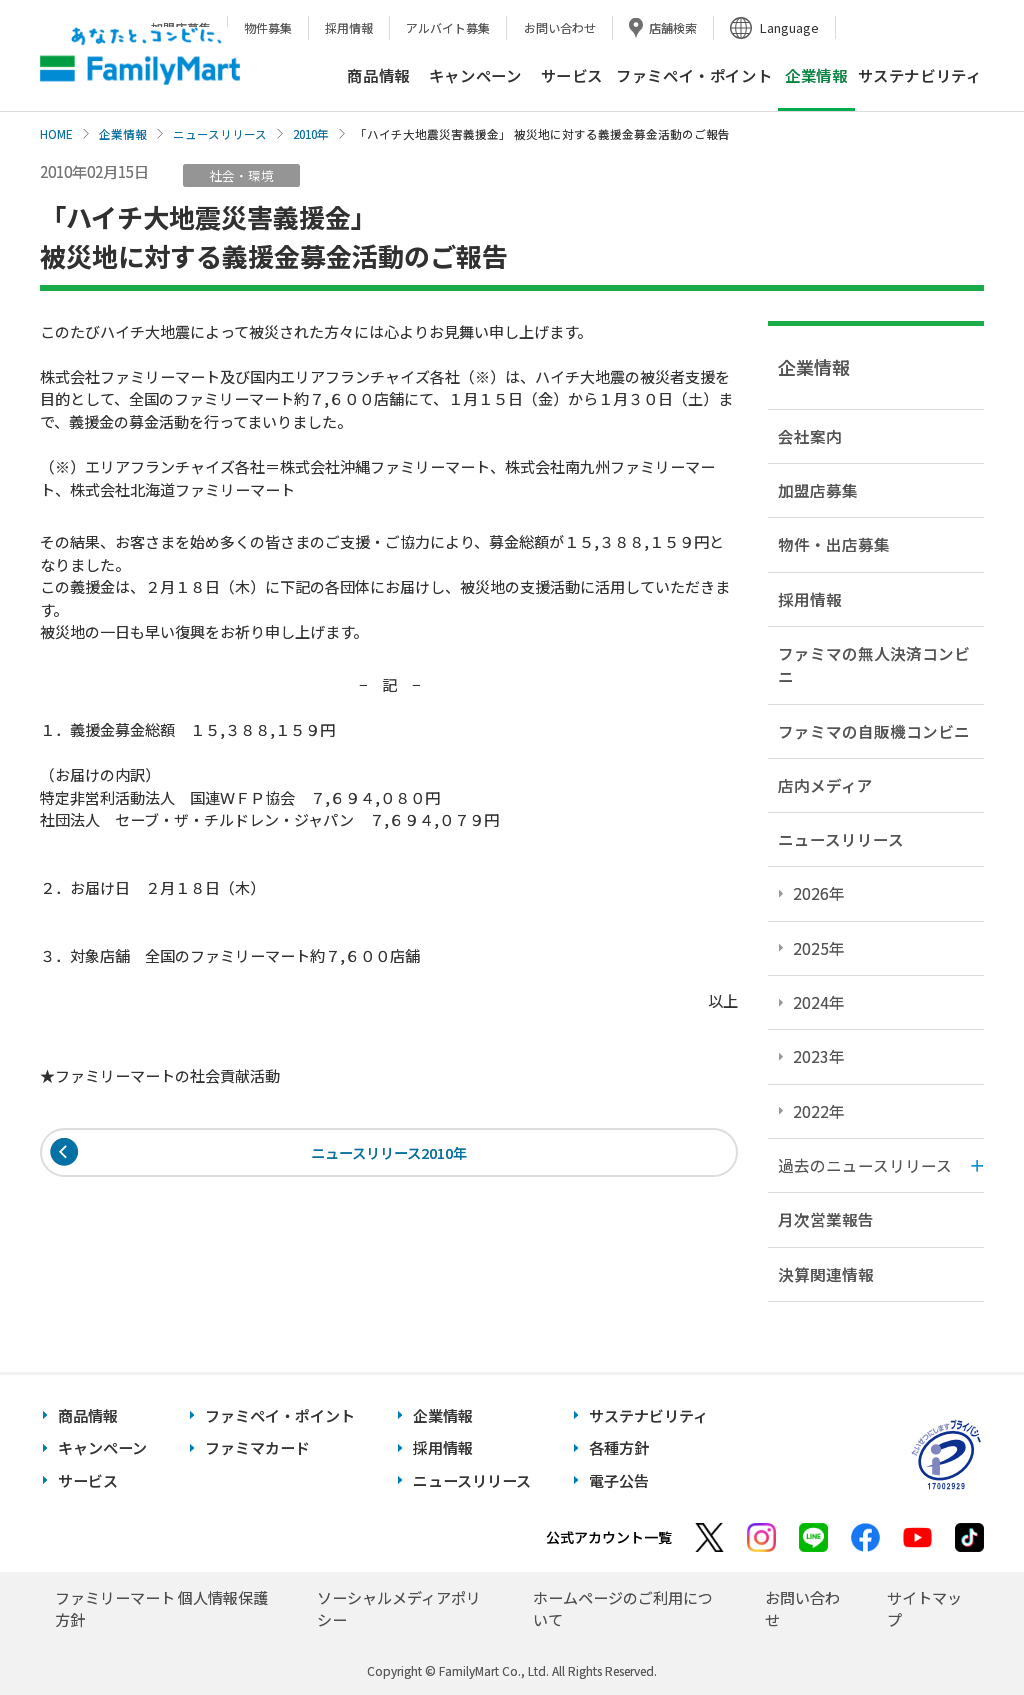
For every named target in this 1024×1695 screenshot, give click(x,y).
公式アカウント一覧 (609, 1537)
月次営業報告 (826, 1219)
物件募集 (268, 27)
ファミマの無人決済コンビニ (874, 664)
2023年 (819, 1056)
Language (789, 27)
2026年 (819, 893)
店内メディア (825, 785)
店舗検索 (673, 27)
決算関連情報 (826, 1274)
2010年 (311, 134)
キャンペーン (475, 75)
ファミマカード (257, 1447)
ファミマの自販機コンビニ (874, 731)
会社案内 (810, 436)
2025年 (819, 948)
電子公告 (619, 1480)
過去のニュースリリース (865, 1165)
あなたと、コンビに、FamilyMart (140, 56)
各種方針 (619, 1447)
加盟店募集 (818, 490)
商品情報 (378, 75)
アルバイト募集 (448, 27)
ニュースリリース (220, 134)
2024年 (819, 1002)
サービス (572, 75)
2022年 (819, 1111)
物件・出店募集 (834, 544)
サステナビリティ (920, 75)
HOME (56, 134)
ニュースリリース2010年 (389, 1153)
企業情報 (123, 134)
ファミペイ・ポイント (694, 75)
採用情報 (349, 27)
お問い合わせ (560, 27)
